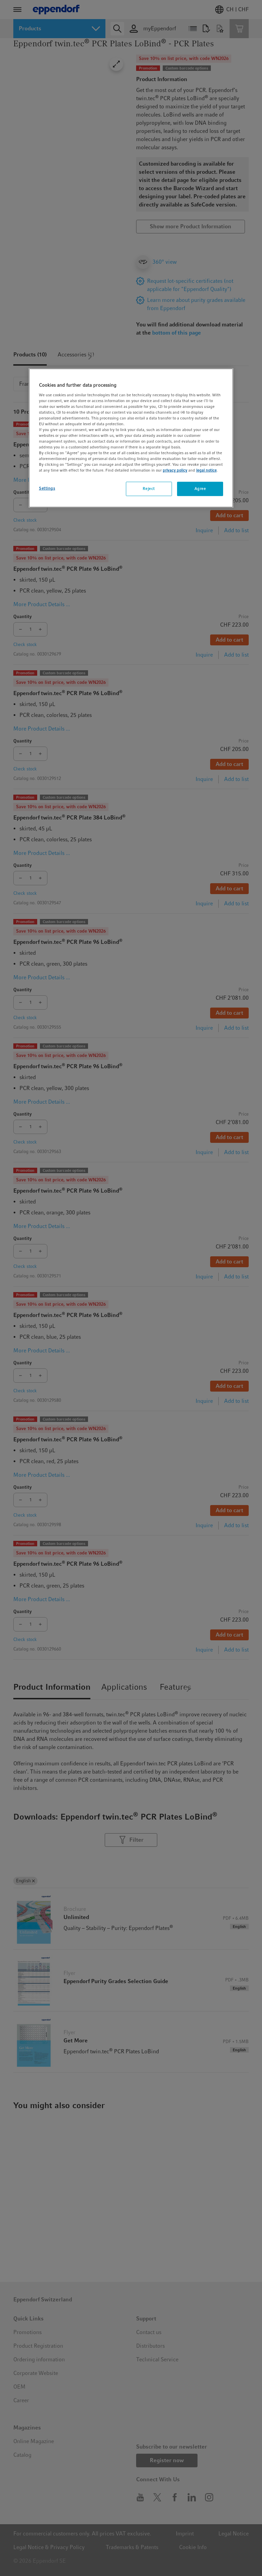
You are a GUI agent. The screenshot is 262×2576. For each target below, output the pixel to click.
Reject (149, 488)
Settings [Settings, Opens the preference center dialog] (47, 488)
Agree (200, 488)
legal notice (206, 470)
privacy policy (175, 470)
